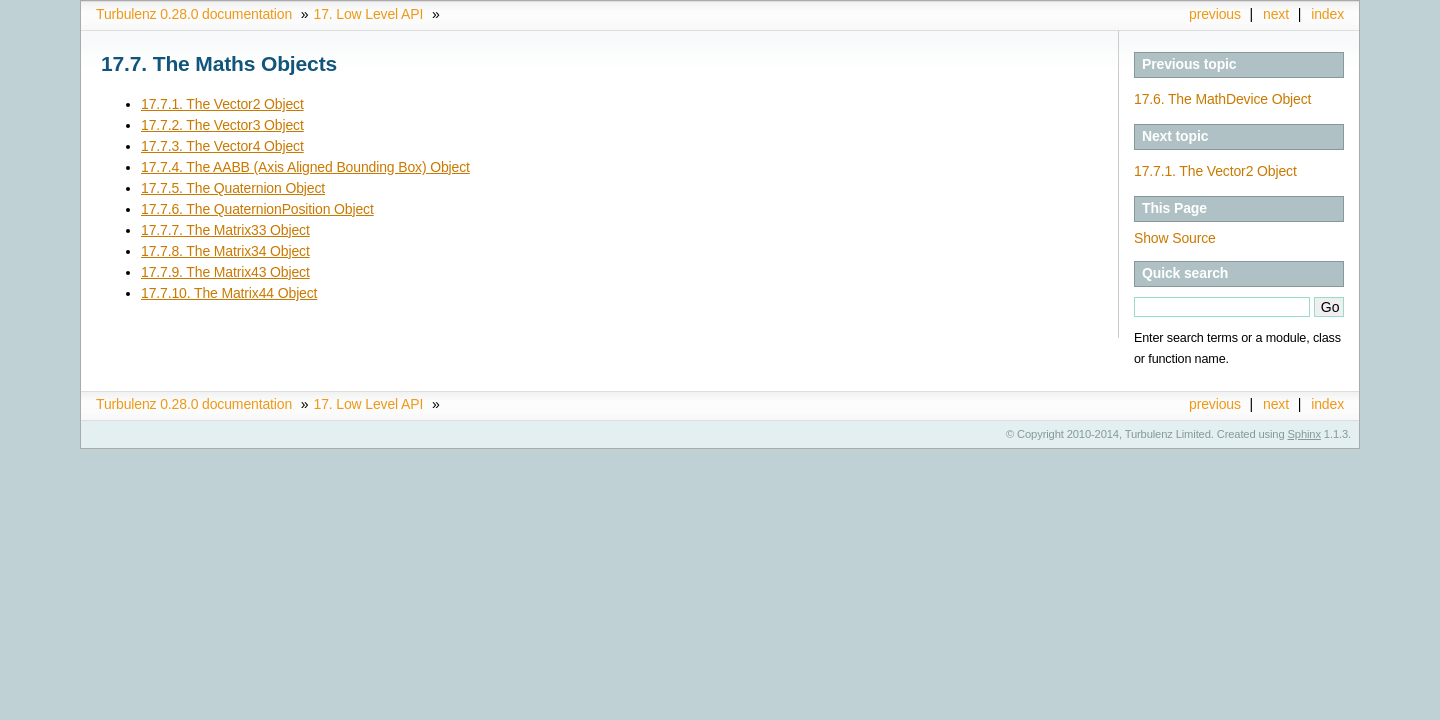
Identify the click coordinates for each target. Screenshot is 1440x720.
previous (1215, 14)
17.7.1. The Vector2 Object (1215, 171)
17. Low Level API (369, 14)
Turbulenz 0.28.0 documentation (194, 14)
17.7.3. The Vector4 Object (222, 146)
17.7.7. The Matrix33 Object (225, 230)
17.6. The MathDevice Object (1222, 99)
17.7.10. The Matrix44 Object (229, 293)
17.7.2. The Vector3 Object (222, 125)
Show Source (1175, 238)
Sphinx (1304, 434)
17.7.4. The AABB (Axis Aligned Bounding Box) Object (305, 167)
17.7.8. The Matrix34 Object (225, 251)
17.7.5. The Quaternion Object (233, 188)
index (1327, 14)
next (1276, 14)
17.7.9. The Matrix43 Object (225, 272)
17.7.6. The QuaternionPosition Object (257, 209)
